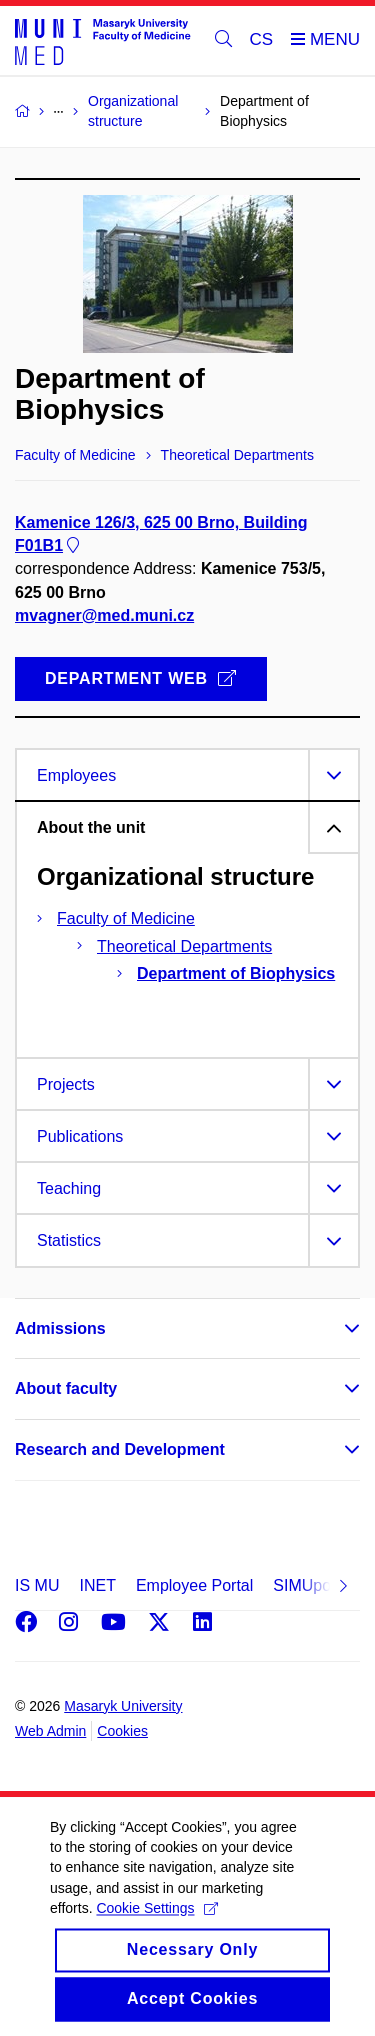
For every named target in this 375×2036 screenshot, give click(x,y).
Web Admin (50, 1731)
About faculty (66, 1388)
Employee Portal (194, 1585)
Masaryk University (123, 1706)
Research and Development (120, 1449)
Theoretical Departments (184, 946)
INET (97, 1585)
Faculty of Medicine (126, 918)
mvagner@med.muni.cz (104, 614)
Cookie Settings (156, 1939)
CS (262, 39)
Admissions (60, 1328)
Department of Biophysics (236, 973)
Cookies (122, 1731)
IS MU (37, 1585)
